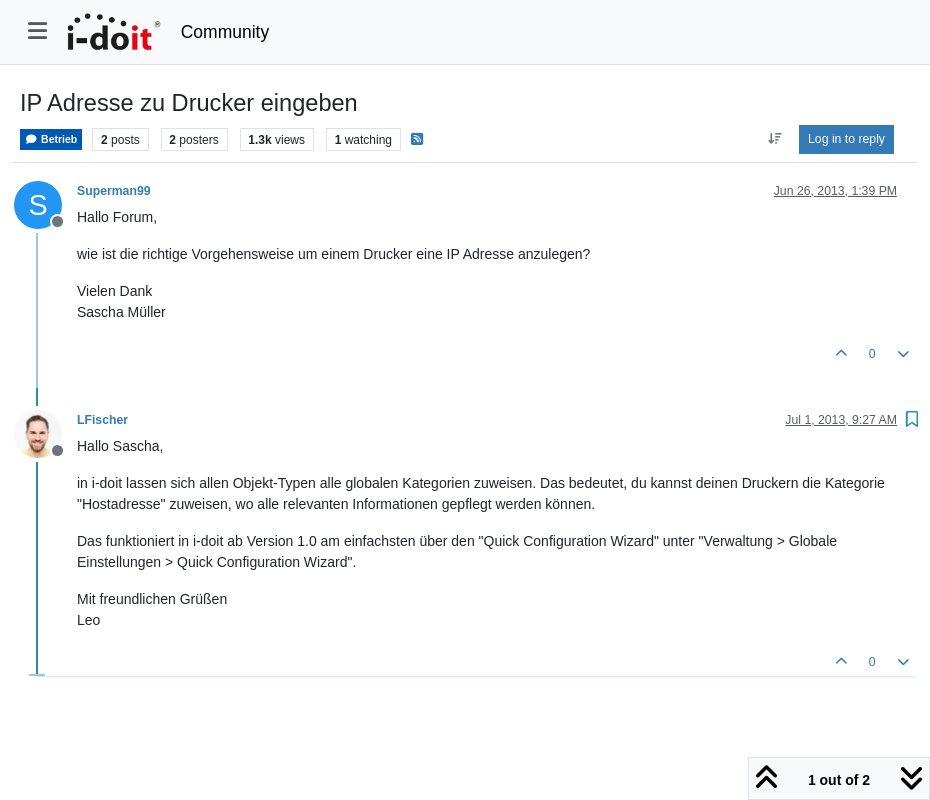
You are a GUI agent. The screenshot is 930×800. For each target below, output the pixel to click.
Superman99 (114, 191)
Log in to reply (846, 139)
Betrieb (51, 139)
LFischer (102, 420)
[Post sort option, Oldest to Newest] (774, 139)
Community (225, 32)
